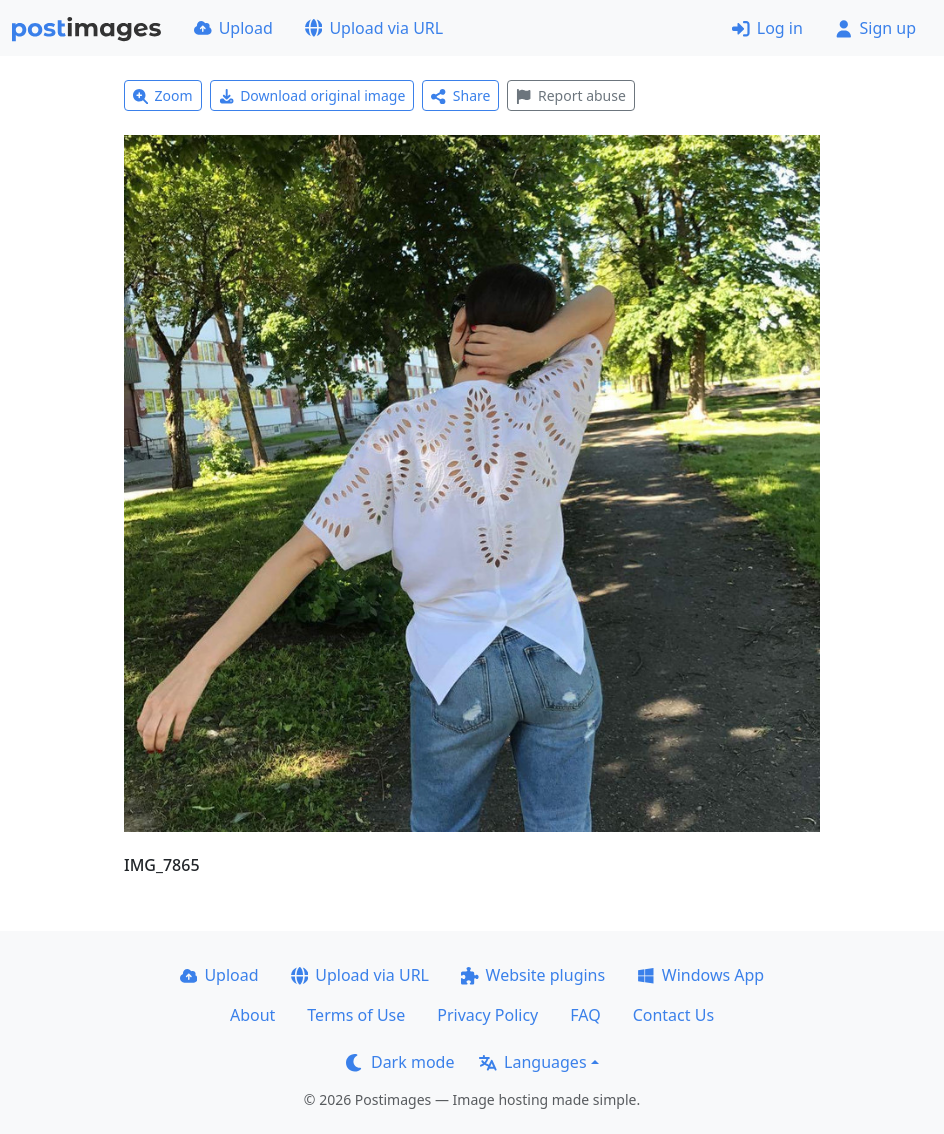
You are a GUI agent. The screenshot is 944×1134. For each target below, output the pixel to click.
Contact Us (673, 1015)
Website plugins (533, 975)
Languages (532, 1062)
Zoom (163, 95)
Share (460, 95)
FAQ (585, 1015)
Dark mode (400, 1062)
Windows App (700, 975)
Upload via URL (374, 28)
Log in (767, 28)
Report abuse (570, 95)
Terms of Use (356, 1015)
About (252, 1015)
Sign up (875, 28)
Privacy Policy (487, 1015)
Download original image (312, 95)
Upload (233, 28)
